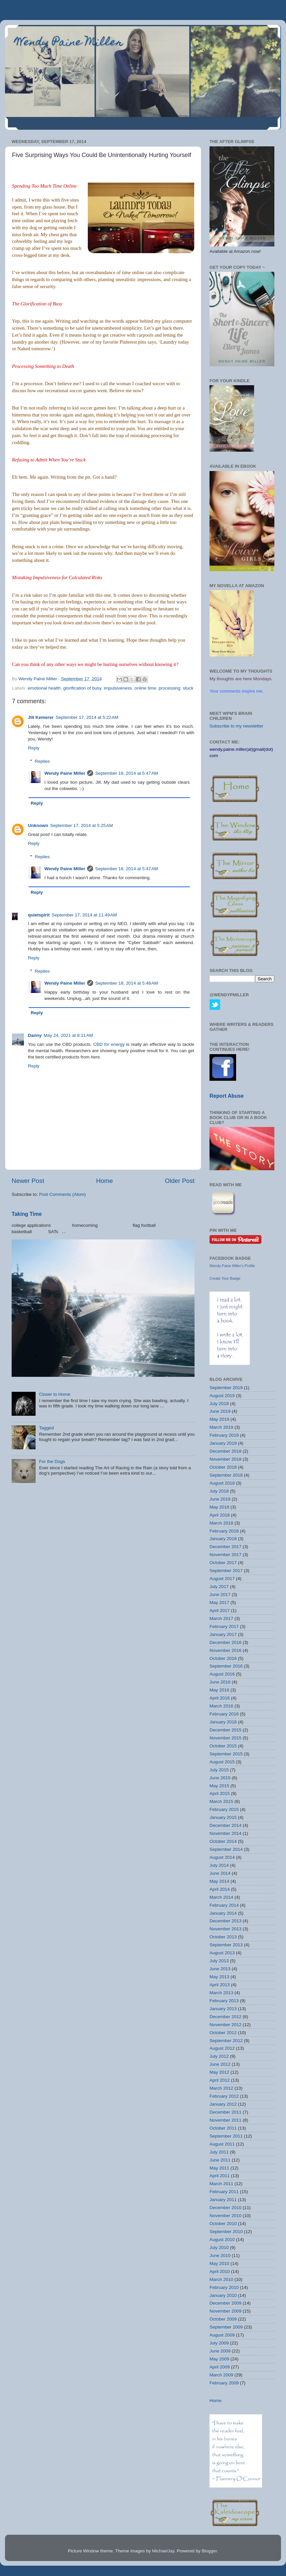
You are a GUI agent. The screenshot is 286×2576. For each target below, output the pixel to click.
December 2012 (225, 2016)
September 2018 (226, 1475)
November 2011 (225, 2120)
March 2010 (221, 2279)
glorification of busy (82, 688)
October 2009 (223, 2319)
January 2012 (223, 2104)
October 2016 (223, 1658)
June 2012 (220, 2064)
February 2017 (224, 1626)
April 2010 (220, 2271)
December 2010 (225, 2207)
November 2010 (225, 2215)
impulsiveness (118, 688)
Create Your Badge (225, 1278)
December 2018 (225, 1451)
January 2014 (223, 1913)
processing (169, 688)
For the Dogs (52, 1461)
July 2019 (219, 1403)
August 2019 (222, 1395)
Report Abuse (227, 1096)
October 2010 (223, 2223)
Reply (34, 747)
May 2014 (219, 1881)
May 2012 (219, 2072)
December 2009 (225, 2303)
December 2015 (225, 1729)
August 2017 (222, 1578)
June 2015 (220, 1777)
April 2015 (220, 1793)
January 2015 (223, 1817)
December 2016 (225, 1642)
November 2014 (225, 1833)
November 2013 (225, 1928)
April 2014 (220, 1889)
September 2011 (226, 2136)
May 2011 (219, 2168)
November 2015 (225, 1737)
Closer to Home (54, 1394)
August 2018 (222, 1483)
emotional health (44, 688)
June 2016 (220, 1682)
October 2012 (223, 2032)
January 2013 (223, 2008)
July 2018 (219, 1491)
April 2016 (220, 1697)
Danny (35, 1035)
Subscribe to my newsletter (236, 726)
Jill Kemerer (41, 717)
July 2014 (219, 1865)
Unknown (38, 825)
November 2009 (225, 2311)
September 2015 (226, 1753)
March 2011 (221, 2183)
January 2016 (223, 1721)
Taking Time (27, 1214)
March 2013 (221, 1992)
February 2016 (224, 1713)
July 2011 (219, 2152)
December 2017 (225, 1546)
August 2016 (222, 1674)
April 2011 (220, 2175)
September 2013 (226, 1944)
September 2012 (226, 2040)
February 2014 (224, 1905)
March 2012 (221, 2088)
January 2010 (223, 2295)
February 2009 (224, 2382)
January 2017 (223, 1634)
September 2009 (226, 2327)
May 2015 (219, 1785)
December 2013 (225, 1920)
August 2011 (222, 2144)
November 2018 (225, 1459)
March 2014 (221, 1897)
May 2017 (219, 1602)
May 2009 (219, 2358)
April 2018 (220, 1515)
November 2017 (225, 1554)
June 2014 (220, 1873)
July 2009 (219, 2342)
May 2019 (219, 1419)
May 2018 (219, 1507)
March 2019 (221, 1427)
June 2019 (220, 1411)
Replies (42, 761)
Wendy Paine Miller (69, 43)
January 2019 (223, 1443)
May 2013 (219, 1976)
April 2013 (220, 1984)
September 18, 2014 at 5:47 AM (126, 773)
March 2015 (221, 1801)
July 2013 (219, 1960)
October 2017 (223, 1562)
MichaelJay (163, 2550)
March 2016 (221, 1705)
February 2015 (224, 1809)
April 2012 (220, 2080)
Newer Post (28, 1180)
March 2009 (221, 2374)
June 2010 (220, 2255)
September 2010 (226, 2231)
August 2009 (222, 2335)
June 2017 (220, 1594)
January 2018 (223, 1538)
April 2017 (220, 1610)
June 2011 (220, 2160)
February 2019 (224, 1435)
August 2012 (222, 2048)
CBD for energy (109, 1044)
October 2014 (223, 1841)
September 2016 (226, 1666)
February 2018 (224, 1531)
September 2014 (226, 1849)
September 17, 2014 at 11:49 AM (84, 914)
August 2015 (222, 1761)
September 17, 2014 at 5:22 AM (87, 717)
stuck (188, 688)
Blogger (209, 2550)
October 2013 (223, 1936)
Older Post (180, 1180)
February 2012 (224, 2096)
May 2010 (219, 2263)
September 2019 (226, 1387)
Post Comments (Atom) (62, 1194)
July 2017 (219, 1586)
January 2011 (223, 2199)
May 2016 (219, 1690)
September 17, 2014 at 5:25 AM (81, 825)
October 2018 (223, 1467)
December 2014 (225, 1825)
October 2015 (223, 1745)
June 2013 (220, 1968)
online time (145, 688)
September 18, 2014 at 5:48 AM (126, 983)
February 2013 (224, 2000)
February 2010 (224, 2287)
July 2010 (219, 2247)
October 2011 (223, 2128)
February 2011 (224, 2191)
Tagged (46, 1427)
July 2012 (219, 2056)
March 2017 (221, 1618)
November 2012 (225, 2024)
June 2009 (220, 2350)
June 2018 (220, 1499)
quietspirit (39, 914)
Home (104, 1180)
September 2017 (226, 1570)
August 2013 (222, 1952)
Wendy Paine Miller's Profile (232, 1266)
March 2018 (221, 1523)
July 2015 (219, 1769)
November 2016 (225, 1650)
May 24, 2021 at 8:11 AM (68, 1035)
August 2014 (222, 1857)
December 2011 (225, 2112)
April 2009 (220, 2366)
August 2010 (222, 2239)
